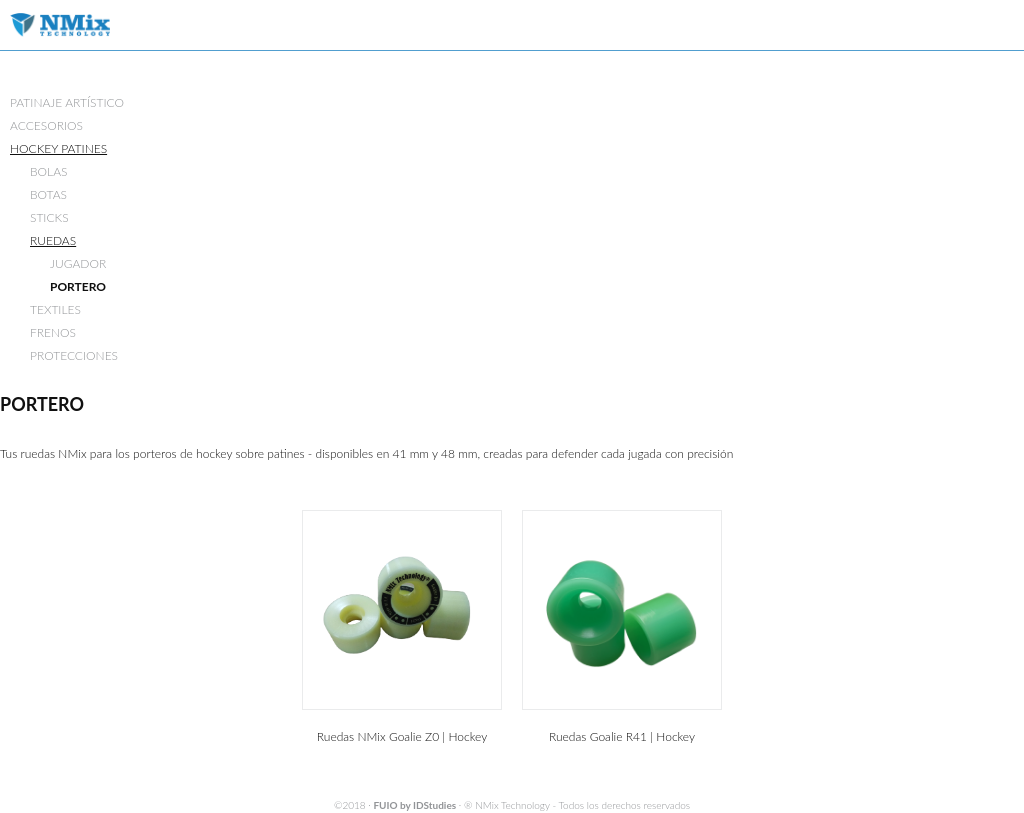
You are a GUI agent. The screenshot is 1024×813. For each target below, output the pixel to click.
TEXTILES (55, 309)
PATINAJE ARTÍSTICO (67, 102)
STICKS (49, 217)
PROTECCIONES (74, 355)
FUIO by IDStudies (414, 805)
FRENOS (53, 332)
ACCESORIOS (46, 125)
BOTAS (48, 194)
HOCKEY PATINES (58, 148)
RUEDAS (53, 240)
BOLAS (48, 171)
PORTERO (78, 286)
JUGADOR (78, 263)
